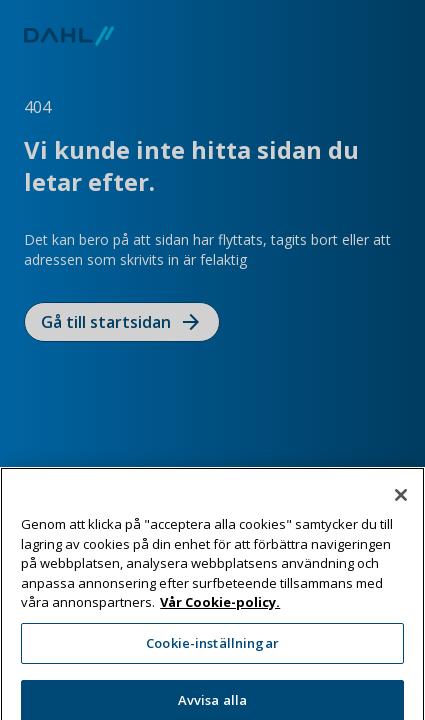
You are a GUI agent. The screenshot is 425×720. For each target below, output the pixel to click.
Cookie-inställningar (212, 658)
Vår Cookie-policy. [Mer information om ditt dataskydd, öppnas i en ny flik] (220, 618)
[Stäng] (401, 510)
